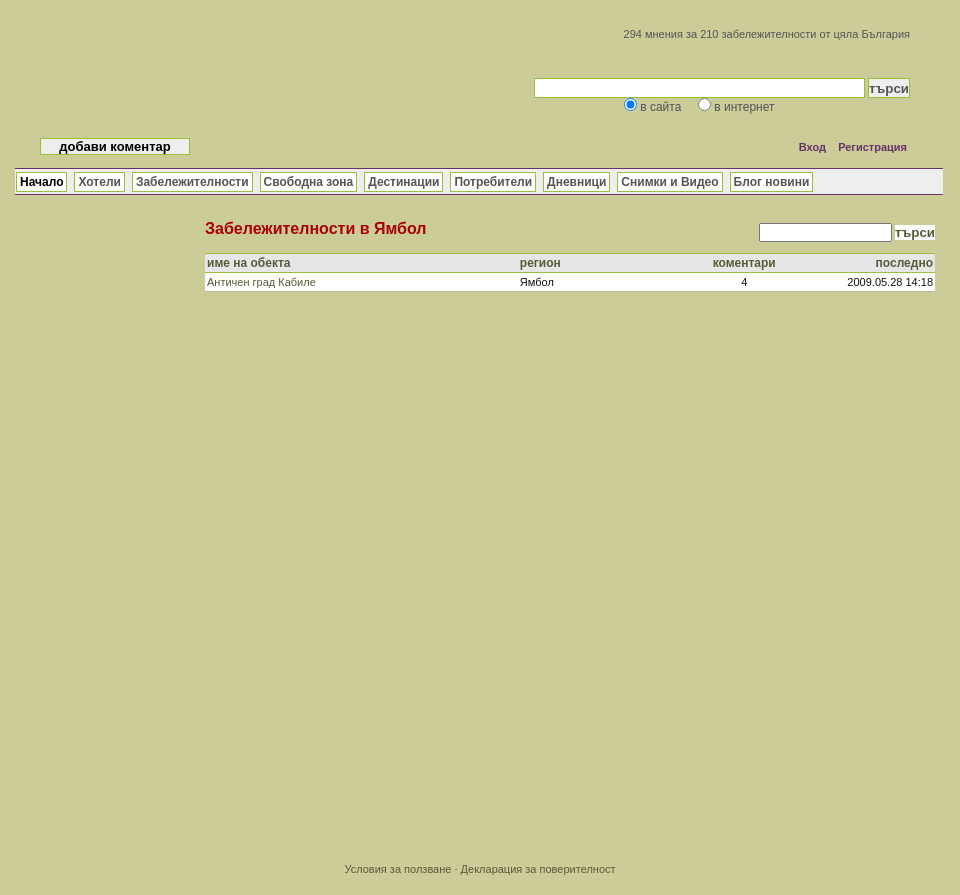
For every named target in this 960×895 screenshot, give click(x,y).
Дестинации (403, 182)
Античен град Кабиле (261, 282)
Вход (812, 147)
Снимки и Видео (669, 182)
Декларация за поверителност (538, 869)
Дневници (576, 182)
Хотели (99, 182)
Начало (41, 182)
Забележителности (192, 182)
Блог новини (772, 182)
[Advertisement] (570, 468)
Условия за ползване (397, 869)
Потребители (493, 182)
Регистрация (872, 147)
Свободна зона (309, 182)
